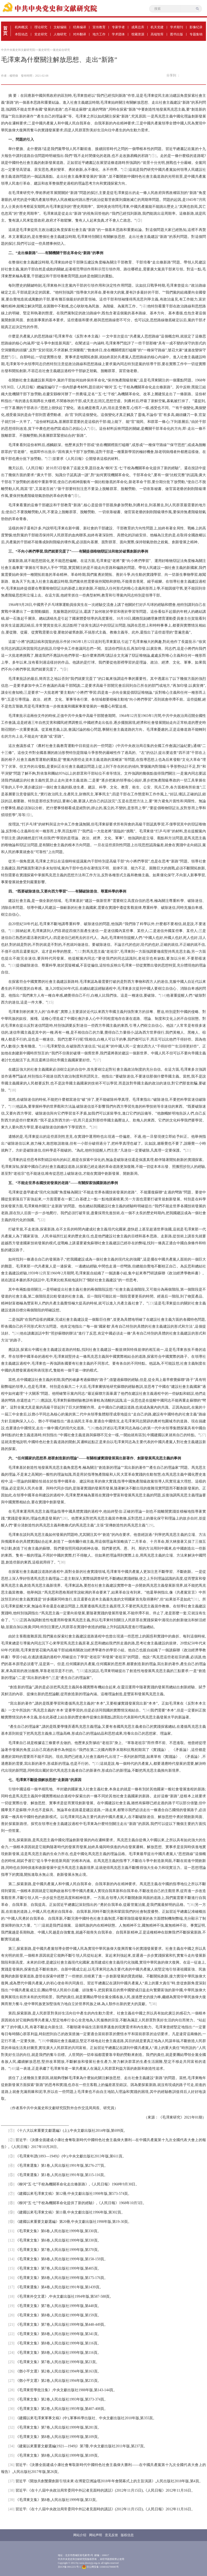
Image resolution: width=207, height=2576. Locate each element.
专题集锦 (196, 34)
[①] (153, 156)
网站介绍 (79, 2535)
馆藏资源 (137, 34)
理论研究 (40, 27)
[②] (125, 170)
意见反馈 (111, 2535)
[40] (13, 2068)
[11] (13, 931)
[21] (188, 1150)
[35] (97, 1764)
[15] (50, 1002)
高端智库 (157, 34)
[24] (17, 1333)
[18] (13, 1090)
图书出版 (176, 34)
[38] (154, 2004)
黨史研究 (44, 49)
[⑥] (92, 429)
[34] (147, 1710)
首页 (5, 31)
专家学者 (118, 27)
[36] (192, 1905)
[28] (64, 1518)
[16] (44, 1046)
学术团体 (118, 34)
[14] (163, 995)
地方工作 (99, 34)
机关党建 (157, 27)
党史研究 (40, 34)
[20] (94, 1127)
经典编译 (79, 27)
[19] (13, 1106)
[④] (144, 306)
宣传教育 (99, 27)
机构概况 (21, 27)
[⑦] (49, 459)
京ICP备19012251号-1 (69, 2566)
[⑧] (76, 496)
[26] (92, 1428)
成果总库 (137, 27)
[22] (42, 1220)
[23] (151, 1303)
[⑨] (65, 669)
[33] (81, 1671)
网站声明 (95, 2535)
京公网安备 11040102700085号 (100, 2566)
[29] (150, 1525)
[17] (98, 1060)
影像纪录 (196, 27)
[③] (139, 220)
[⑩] (29, 815)
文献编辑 (60, 27)
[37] (39, 1925)
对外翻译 (79, 34)
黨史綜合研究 (61, 49)
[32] (17, 1620)
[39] (43, 2041)
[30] (62, 1562)
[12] (80, 951)
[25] (38, 1400)
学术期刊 (176, 27)
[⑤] (13, 357)
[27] (203, 1435)
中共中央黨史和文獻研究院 (18, 49)
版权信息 (127, 2535)
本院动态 (21, 34)
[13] (13, 965)
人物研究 (60, 34)
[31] (196, 1599)
